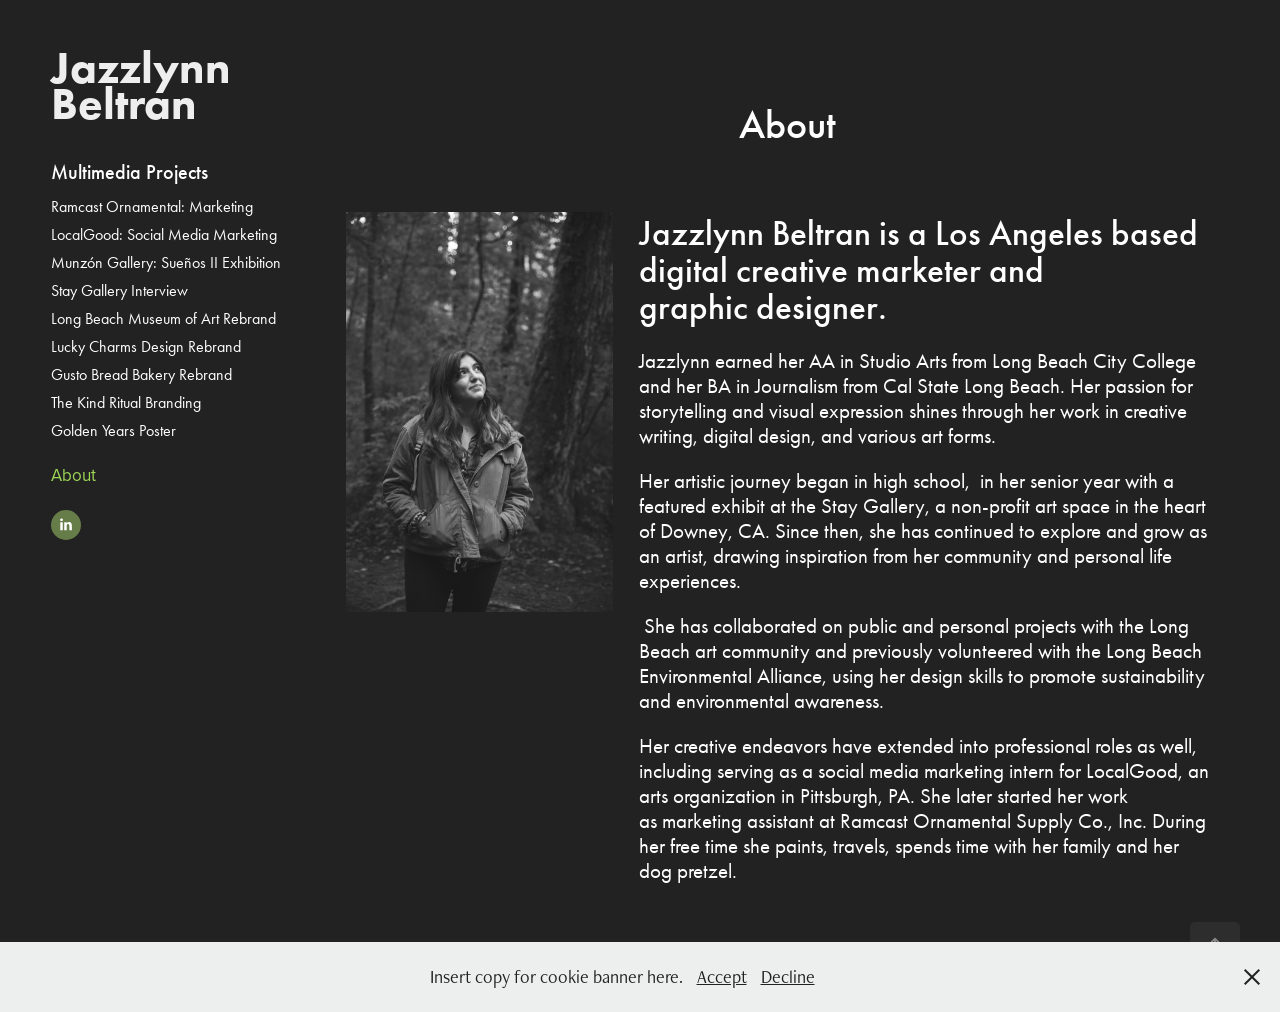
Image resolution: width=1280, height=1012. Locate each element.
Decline (788, 976)
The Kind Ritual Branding (126, 402)
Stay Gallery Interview (119, 290)
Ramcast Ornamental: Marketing (152, 206)
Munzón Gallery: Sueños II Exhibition (166, 262)
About (73, 475)
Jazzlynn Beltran (146, 85)
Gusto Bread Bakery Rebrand (141, 374)
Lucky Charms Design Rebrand (146, 346)
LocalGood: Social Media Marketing (164, 234)
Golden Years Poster (113, 430)
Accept (722, 976)
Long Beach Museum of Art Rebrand (163, 318)
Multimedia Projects (129, 172)
